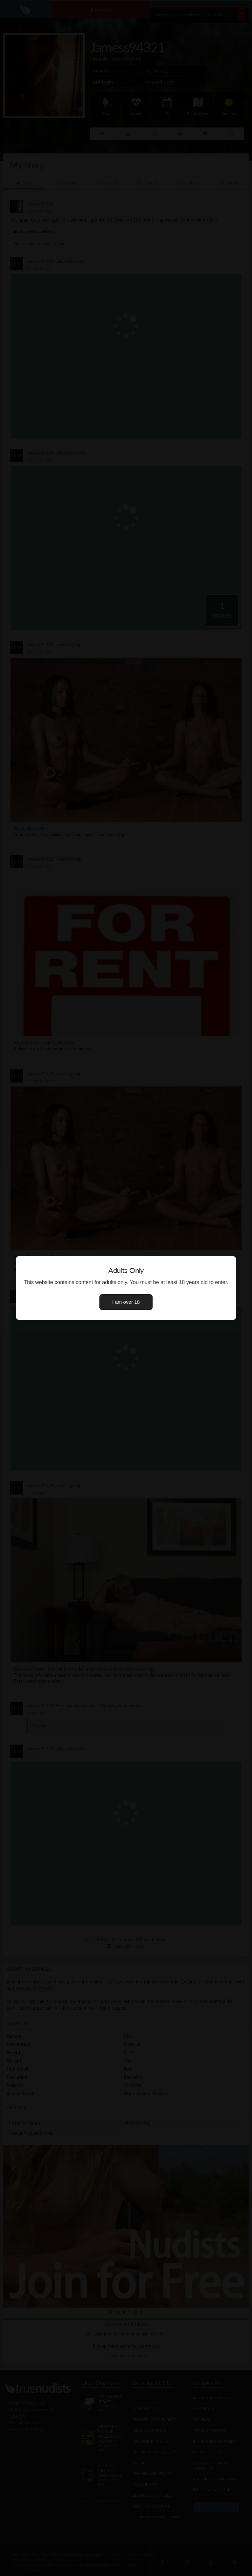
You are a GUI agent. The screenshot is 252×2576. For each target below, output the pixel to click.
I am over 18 (126, 1302)
